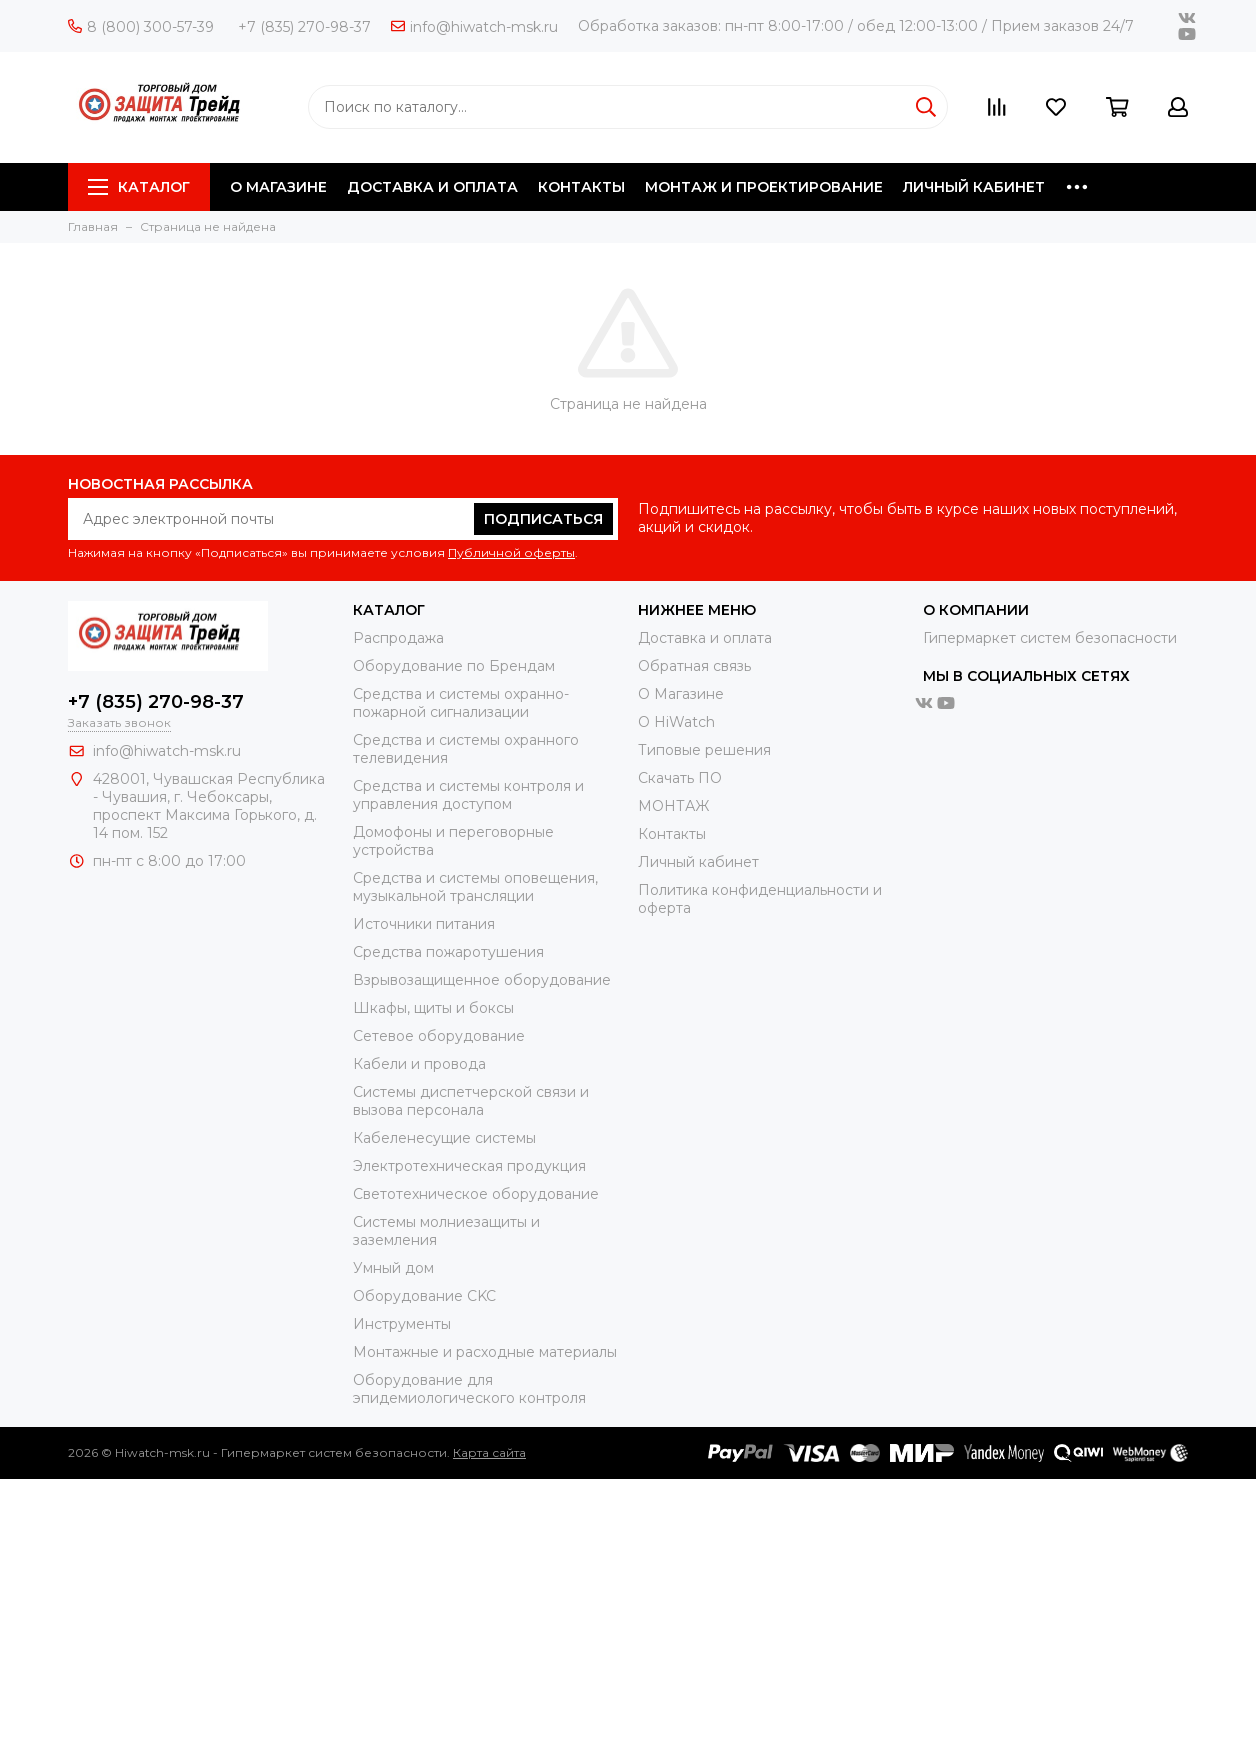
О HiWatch (676, 722)
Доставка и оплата (705, 638)
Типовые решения (704, 750)
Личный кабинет (698, 862)
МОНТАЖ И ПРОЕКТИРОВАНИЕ (764, 187)
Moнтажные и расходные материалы (485, 1352)
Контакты (672, 834)
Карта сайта (489, 1452)
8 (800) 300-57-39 (141, 27)
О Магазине (681, 694)
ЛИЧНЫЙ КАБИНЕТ (974, 187)
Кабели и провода (419, 1064)
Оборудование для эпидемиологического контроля (469, 1389)
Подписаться (543, 519)
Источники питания (424, 924)
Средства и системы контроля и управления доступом (468, 795)
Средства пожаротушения (448, 952)
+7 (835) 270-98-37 (304, 27)
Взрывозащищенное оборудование (482, 980)
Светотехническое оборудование (476, 1194)
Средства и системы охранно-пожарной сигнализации (461, 703)
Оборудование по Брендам (454, 666)
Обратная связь (694, 666)
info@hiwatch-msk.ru (474, 27)
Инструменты (402, 1324)
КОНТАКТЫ (581, 187)
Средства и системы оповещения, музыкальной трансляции (475, 887)
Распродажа (398, 638)
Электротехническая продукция (469, 1166)
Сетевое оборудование (439, 1036)
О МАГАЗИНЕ (278, 187)
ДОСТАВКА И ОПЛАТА (432, 187)
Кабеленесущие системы (444, 1138)
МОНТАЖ (673, 806)
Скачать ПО (680, 778)
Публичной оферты (511, 552)
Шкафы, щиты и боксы (433, 1008)
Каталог (139, 187)
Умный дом (393, 1268)
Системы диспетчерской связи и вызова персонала (471, 1101)
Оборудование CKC (424, 1296)
